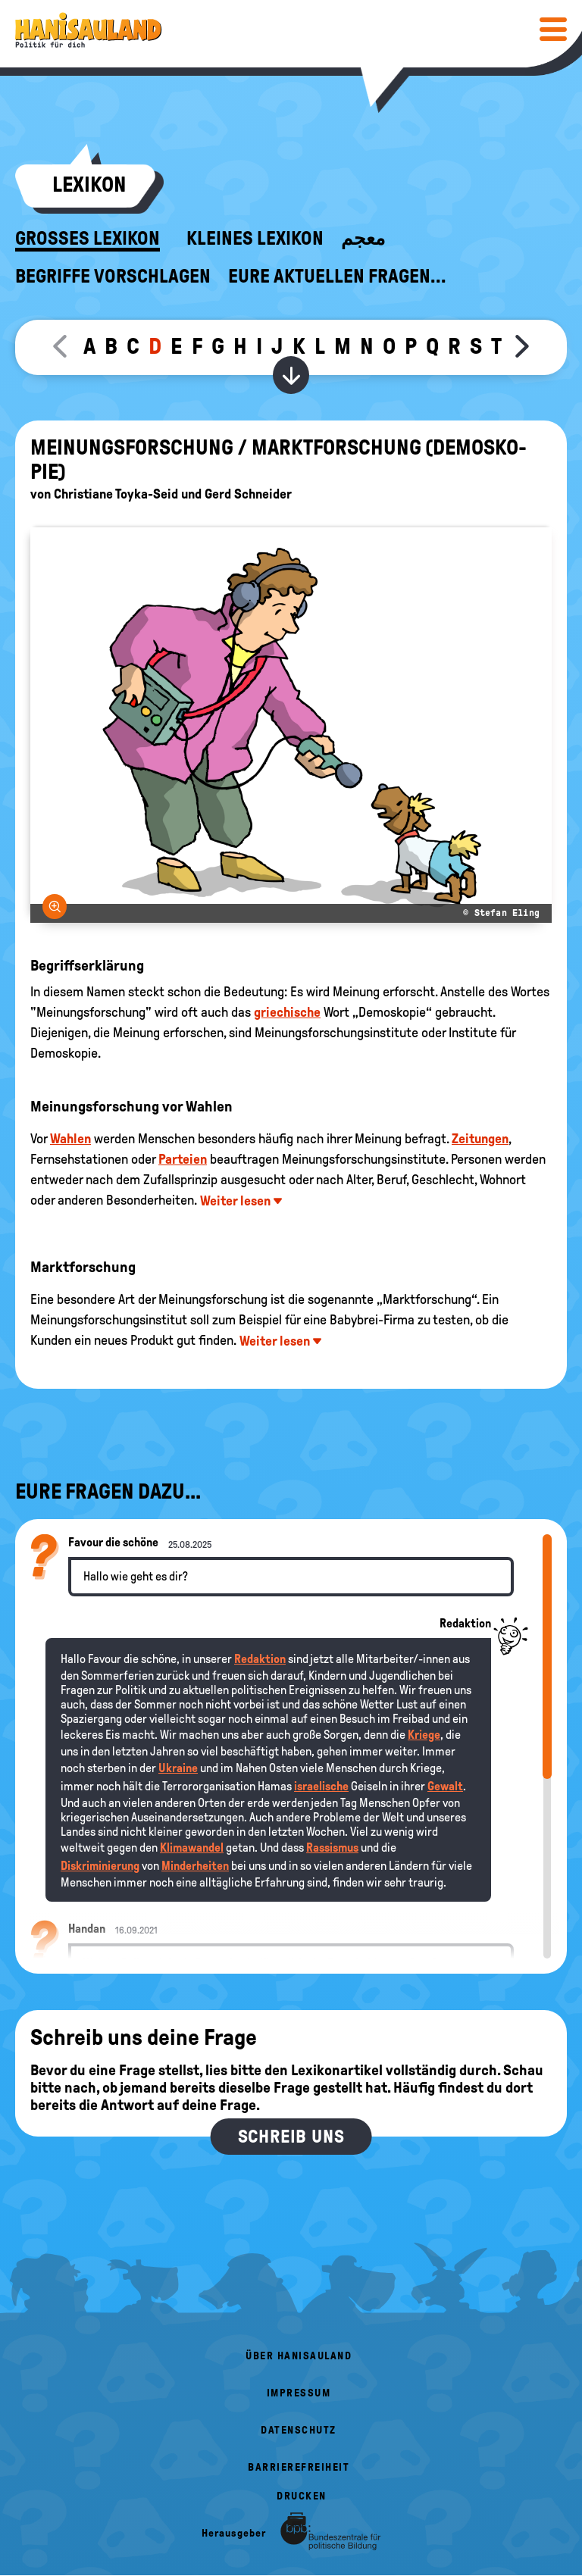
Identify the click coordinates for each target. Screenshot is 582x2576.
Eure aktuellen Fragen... (337, 276)
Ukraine (178, 1768)
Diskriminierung (100, 1865)
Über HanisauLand (299, 2356)
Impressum (299, 2393)
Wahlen (70, 1138)
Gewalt (445, 1786)
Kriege (424, 1734)
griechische (287, 1012)
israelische (321, 1786)
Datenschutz (298, 2430)
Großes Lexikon (87, 239)
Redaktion (260, 1658)
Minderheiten (195, 1865)
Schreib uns (291, 2136)
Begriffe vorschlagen (113, 276)
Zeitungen (480, 1138)
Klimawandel (192, 1847)
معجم (363, 239)
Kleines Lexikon (255, 239)
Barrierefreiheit (298, 2467)
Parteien (182, 1159)
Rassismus (332, 1847)
